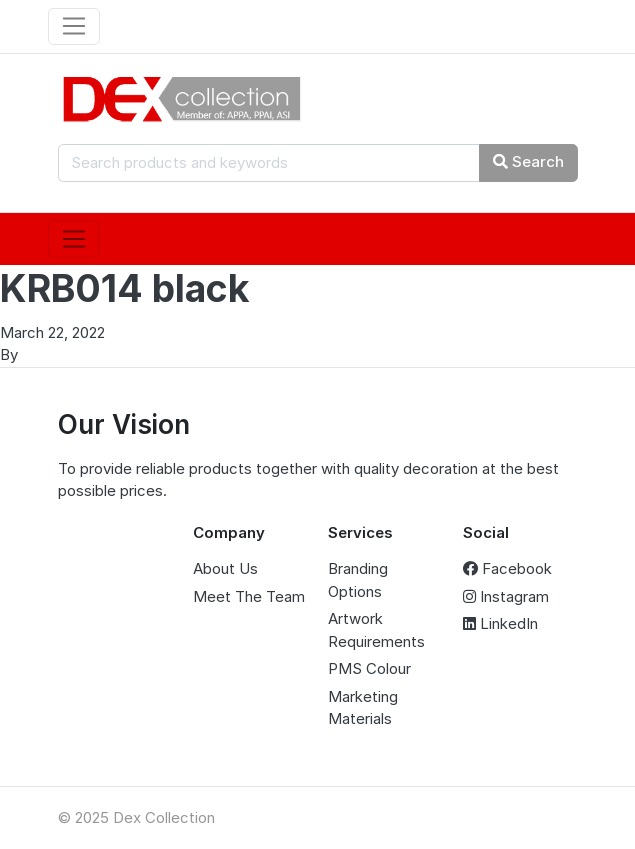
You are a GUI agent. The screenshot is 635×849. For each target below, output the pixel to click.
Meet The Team (249, 596)
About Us (225, 568)
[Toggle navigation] (74, 27)
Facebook (507, 568)
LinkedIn (500, 623)
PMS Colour (369, 668)
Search (528, 161)
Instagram (506, 596)
